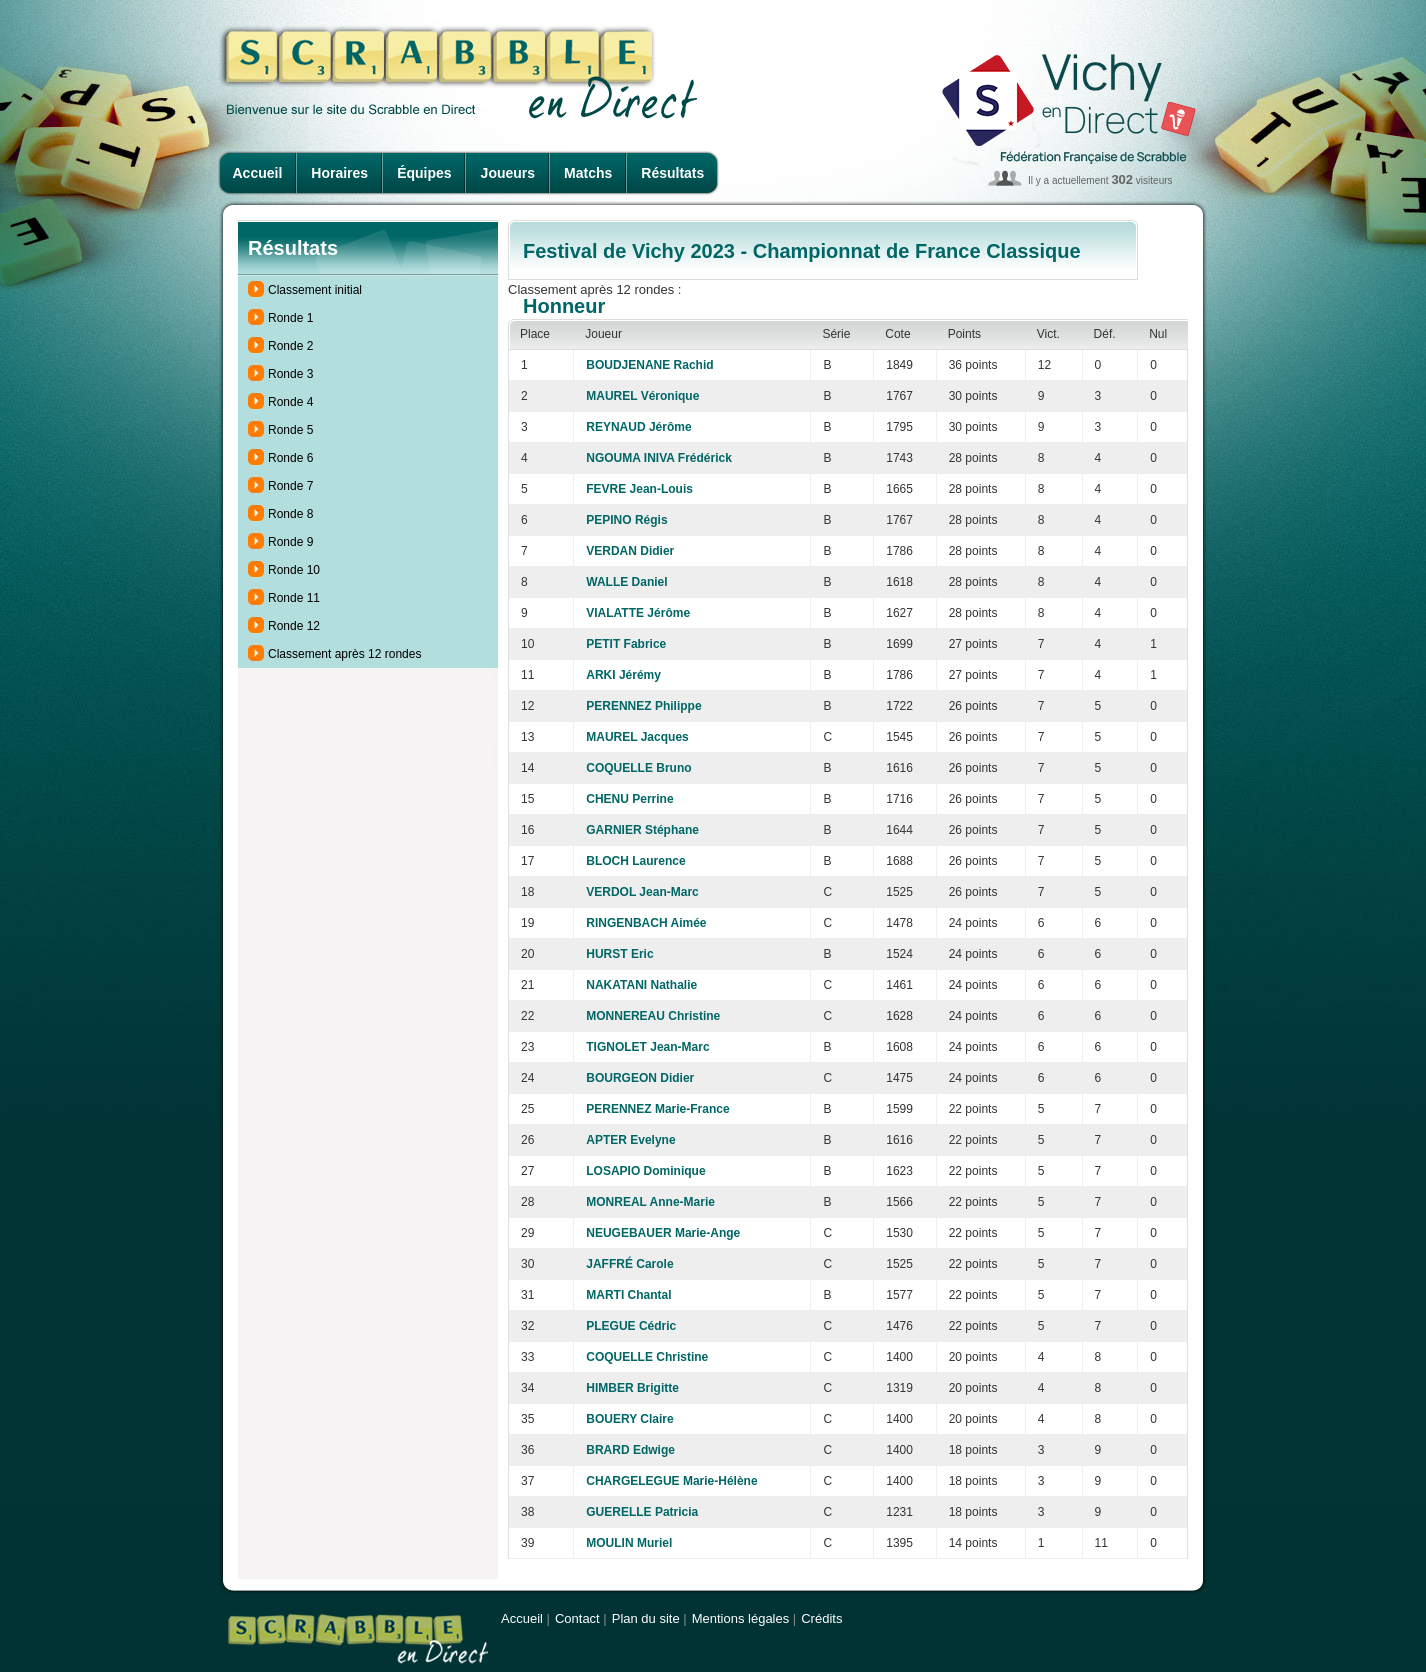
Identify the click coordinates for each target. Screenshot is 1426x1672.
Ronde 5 (290, 430)
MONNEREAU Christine (653, 1016)
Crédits (821, 1618)
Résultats (672, 173)
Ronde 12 (294, 626)
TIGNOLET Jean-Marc (647, 1047)
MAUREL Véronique (642, 396)
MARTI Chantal (628, 1295)
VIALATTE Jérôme (638, 613)
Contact (577, 1618)
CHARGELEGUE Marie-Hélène (671, 1481)
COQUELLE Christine (647, 1357)
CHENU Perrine (629, 799)
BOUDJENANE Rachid (649, 365)
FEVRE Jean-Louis (639, 489)
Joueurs (508, 173)
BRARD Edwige (630, 1450)
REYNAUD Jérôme (638, 427)
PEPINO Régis (626, 520)
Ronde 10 (294, 570)
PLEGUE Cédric (631, 1326)
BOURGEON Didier (640, 1078)
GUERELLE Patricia (642, 1512)
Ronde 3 (290, 374)
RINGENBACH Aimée (646, 923)
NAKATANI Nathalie (641, 985)
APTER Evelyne (630, 1140)
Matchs (588, 173)
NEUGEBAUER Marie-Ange (663, 1233)
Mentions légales (741, 1618)
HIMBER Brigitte (632, 1388)
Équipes (424, 173)
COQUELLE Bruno (638, 768)
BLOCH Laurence (635, 861)
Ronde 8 (290, 514)
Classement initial (315, 290)
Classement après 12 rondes (344, 654)
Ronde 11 (294, 598)
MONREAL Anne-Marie (650, 1202)
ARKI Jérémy (623, 675)
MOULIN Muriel (629, 1543)
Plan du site (646, 1618)
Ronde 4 (290, 402)
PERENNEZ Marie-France (657, 1109)
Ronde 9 (290, 542)
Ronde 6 (290, 458)
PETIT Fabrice (626, 644)
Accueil (258, 173)
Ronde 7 (290, 486)
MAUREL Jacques (637, 737)
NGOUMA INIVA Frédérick (659, 458)
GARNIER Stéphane (642, 830)
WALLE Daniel (626, 582)
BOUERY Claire (629, 1419)
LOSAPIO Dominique (645, 1171)
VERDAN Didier (630, 551)
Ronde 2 (290, 346)
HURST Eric (619, 954)
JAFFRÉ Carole (629, 1264)
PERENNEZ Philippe (643, 706)
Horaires (339, 173)
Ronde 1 (290, 318)
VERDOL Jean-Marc (642, 892)
